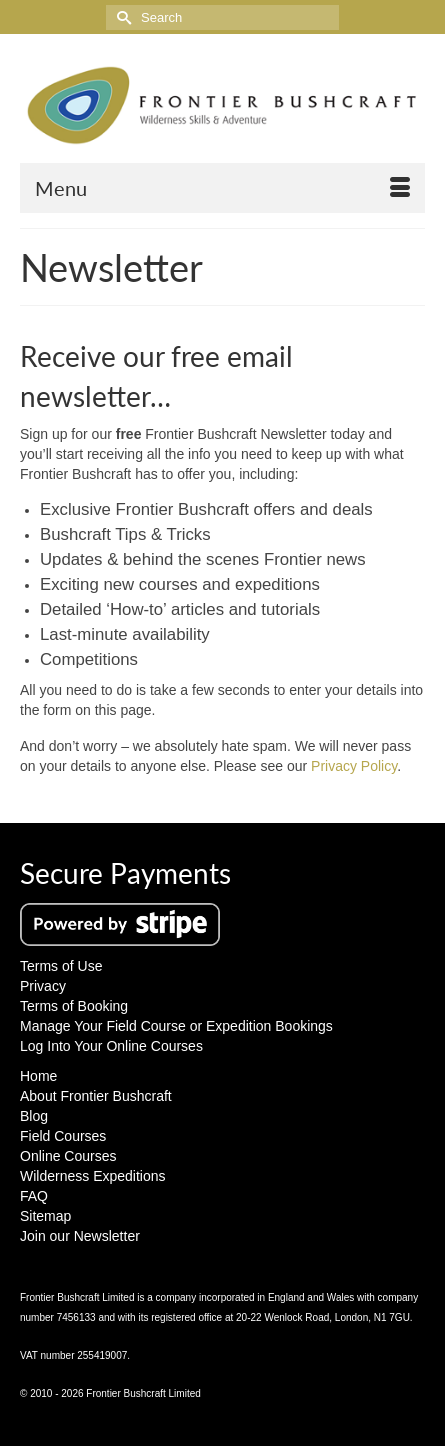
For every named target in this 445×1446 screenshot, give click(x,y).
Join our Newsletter (80, 1236)
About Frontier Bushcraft (96, 1096)
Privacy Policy (354, 766)
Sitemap (45, 1216)
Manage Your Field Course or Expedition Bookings (176, 1026)
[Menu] (222, 188)
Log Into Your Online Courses (111, 1046)
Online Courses (68, 1156)
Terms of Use (61, 966)
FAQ (34, 1196)
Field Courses (63, 1136)
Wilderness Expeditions (93, 1176)
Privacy (43, 986)
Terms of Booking (74, 1006)
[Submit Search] (121, 17)
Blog (34, 1116)
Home (38, 1076)
